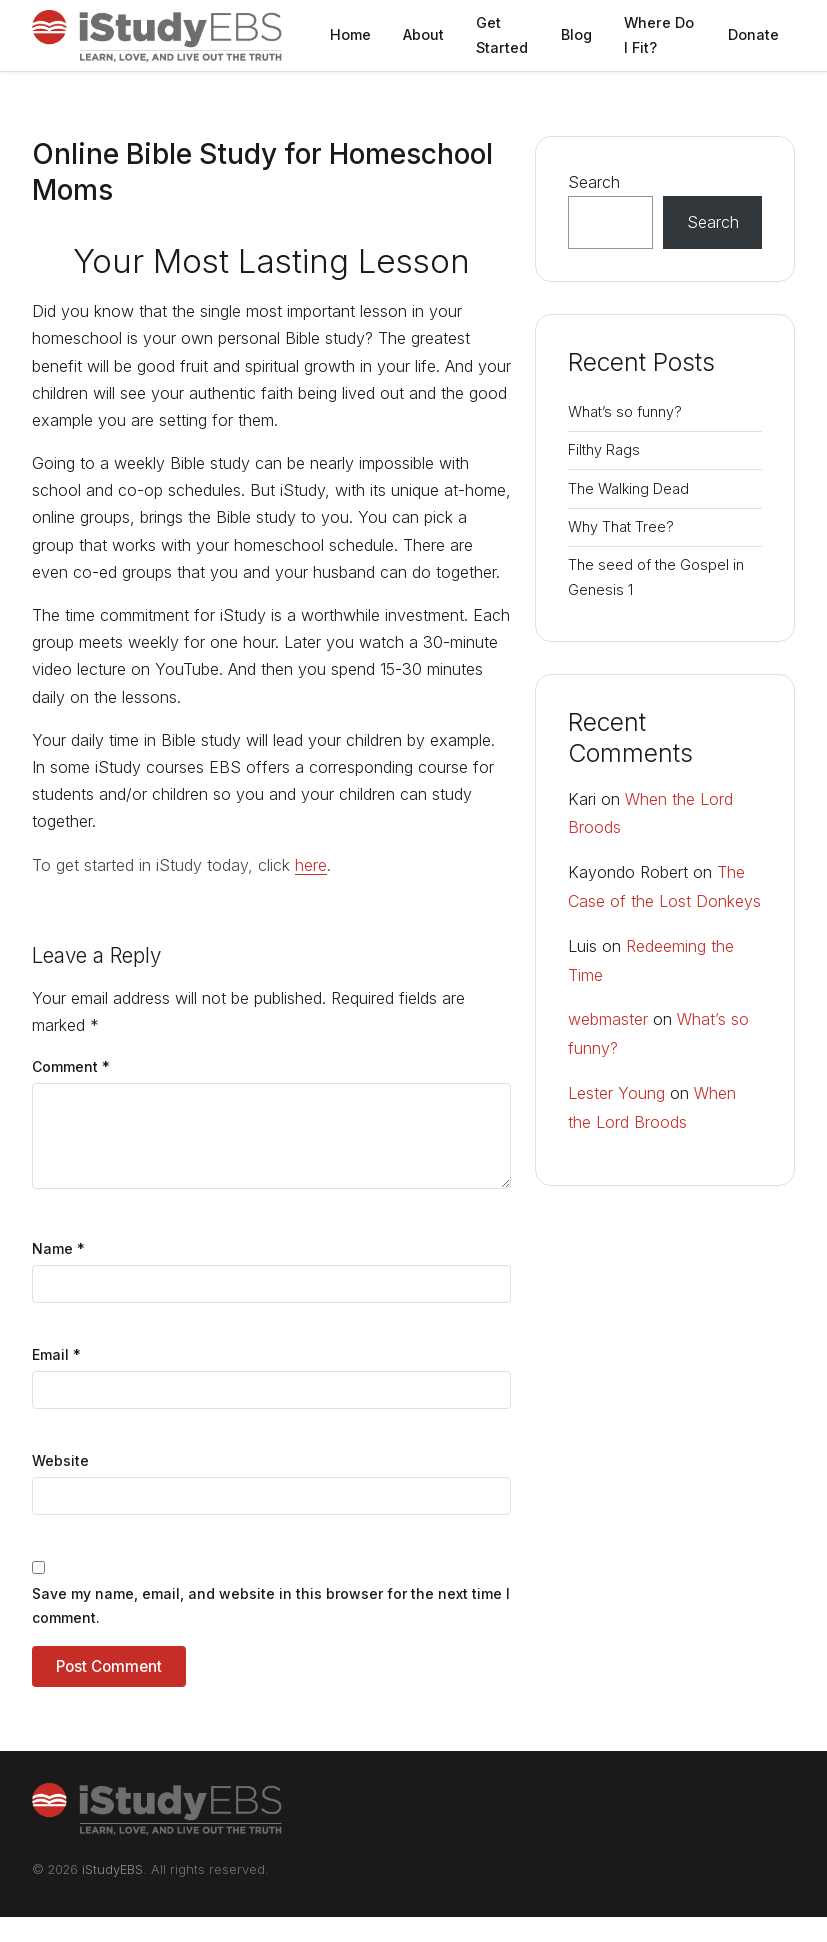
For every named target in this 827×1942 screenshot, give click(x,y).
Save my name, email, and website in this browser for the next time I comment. (271, 1605)
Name (58, 1248)
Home (350, 34)
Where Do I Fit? (659, 34)
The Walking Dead (628, 488)
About (423, 34)
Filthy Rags (604, 449)
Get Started (502, 34)
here (311, 865)
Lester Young (616, 1093)
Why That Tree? (621, 526)
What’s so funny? (625, 411)
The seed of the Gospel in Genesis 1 (656, 576)
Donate (753, 34)
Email (56, 1354)
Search (594, 182)
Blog (576, 34)
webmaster (608, 1019)
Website (60, 1460)
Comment (71, 1066)
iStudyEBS (112, 1869)
